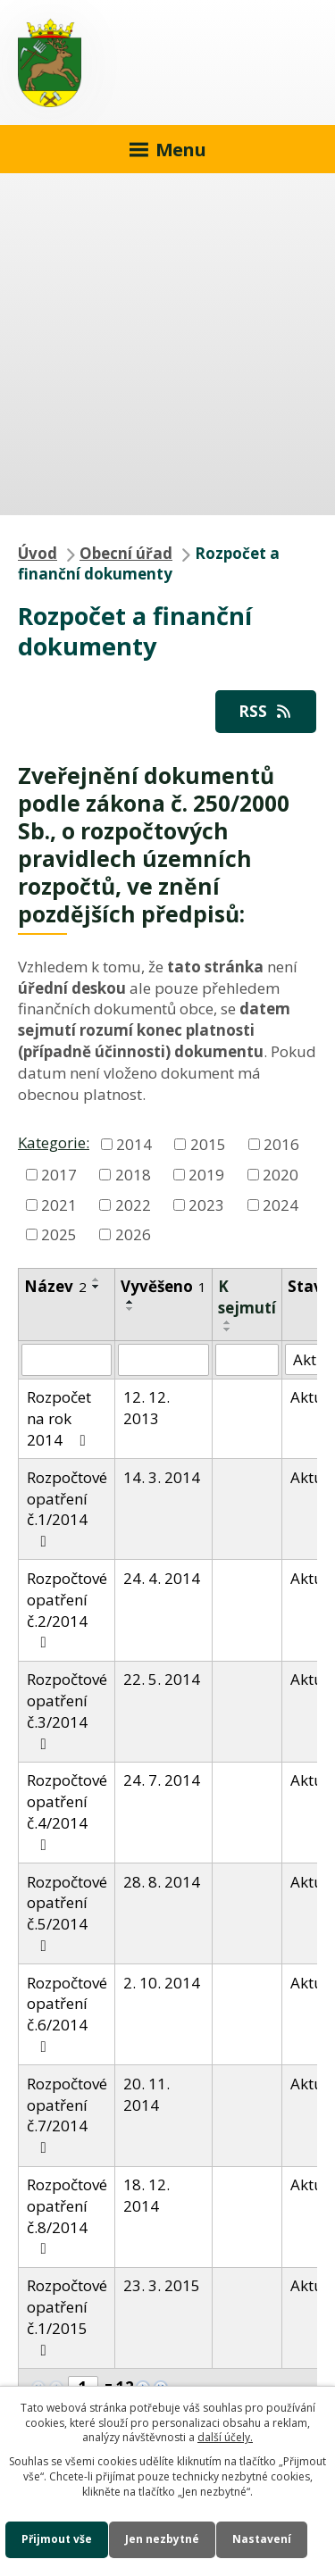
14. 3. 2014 (161, 1477)
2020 (280, 1173)
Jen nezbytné (162, 2539)
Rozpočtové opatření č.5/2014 (67, 1913)
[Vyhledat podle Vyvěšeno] (163, 1360)
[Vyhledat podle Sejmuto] (247, 1360)
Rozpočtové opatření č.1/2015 (67, 2316)
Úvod (37, 553)
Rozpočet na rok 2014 (60, 1418)
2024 (280, 1204)
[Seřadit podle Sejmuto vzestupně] (228, 1322)
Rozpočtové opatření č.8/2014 (67, 2215)
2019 (206, 1173)
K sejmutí (247, 1297)
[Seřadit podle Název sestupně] (96, 1286)
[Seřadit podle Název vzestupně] (96, 1279)
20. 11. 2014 (146, 2094)
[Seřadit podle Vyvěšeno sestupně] (130, 1309)
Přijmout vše (56, 2539)
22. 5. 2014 (161, 1679)
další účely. (225, 2437)
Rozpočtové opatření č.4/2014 (67, 1811)
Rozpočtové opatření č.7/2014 (67, 2114)
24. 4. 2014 (161, 1578)
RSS (266, 711)
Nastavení (261, 2539)
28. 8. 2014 (161, 1882)
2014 (134, 1143)
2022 (133, 1204)
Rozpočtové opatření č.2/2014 (67, 1609)
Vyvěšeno (163, 1286)
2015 (208, 1143)
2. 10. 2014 (161, 1982)
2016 (281, 1143)
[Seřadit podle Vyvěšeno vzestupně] (130, 1301)
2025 (59, 1234)
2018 (133, 1173)
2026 (133, 1234)
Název (55, 1286)
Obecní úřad (126, 553)
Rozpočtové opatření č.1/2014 (67, 1508)
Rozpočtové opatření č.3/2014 (67, 1710)
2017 (59, 1173)
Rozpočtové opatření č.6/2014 (67, 2013)
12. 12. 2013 (146, 1408)
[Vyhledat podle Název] (66, 1360)
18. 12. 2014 (146, 2195)
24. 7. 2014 (161, 1780)
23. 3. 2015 (161, 2285)
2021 (59, 1204)
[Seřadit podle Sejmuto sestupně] (228, 1329)
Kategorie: (53, 1142)
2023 (206, 1204)
